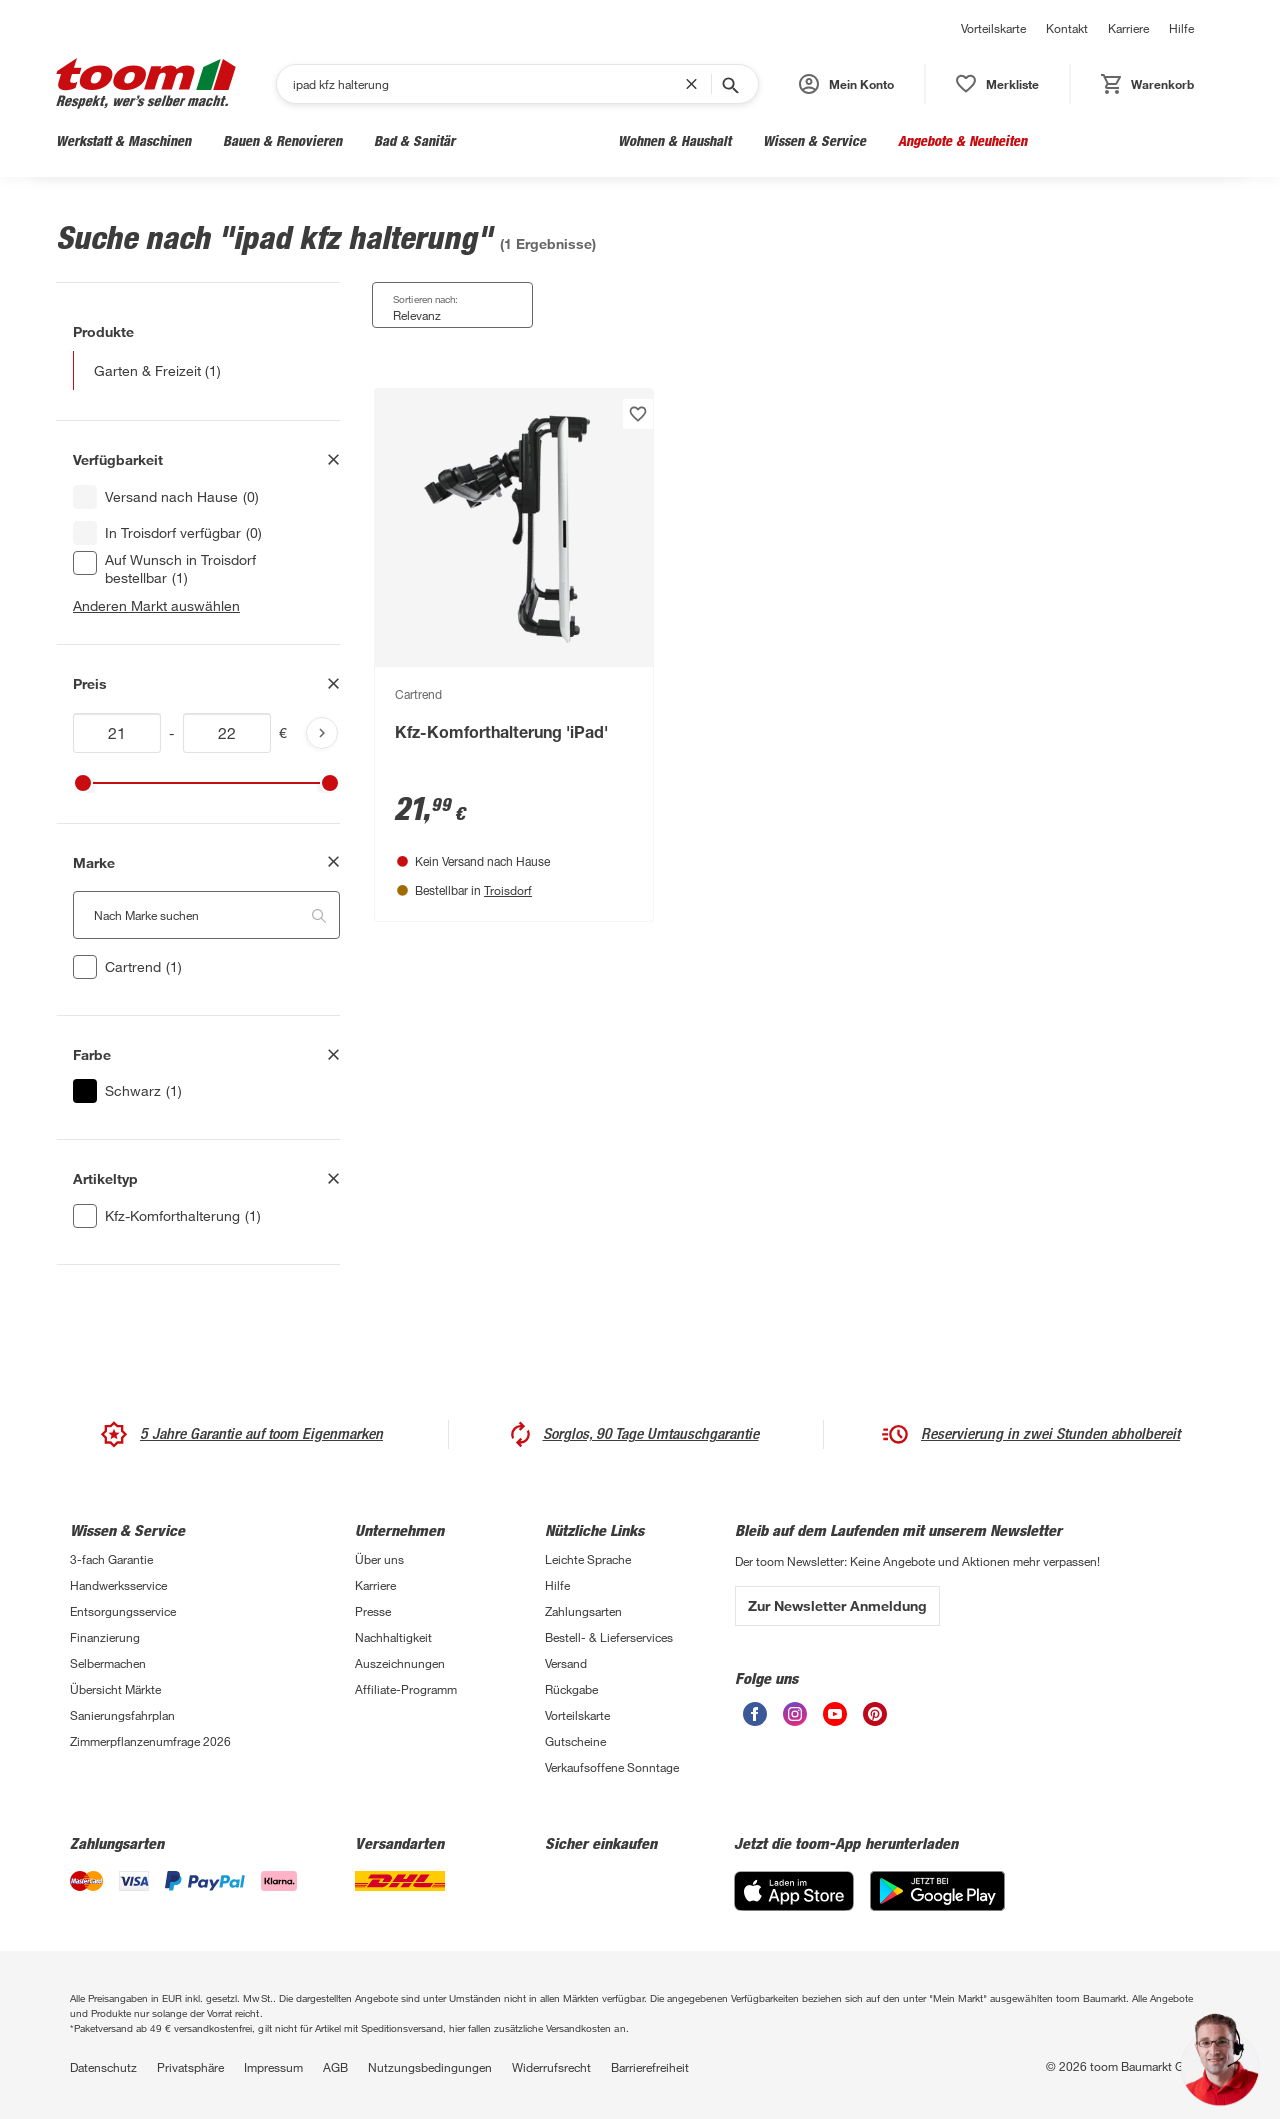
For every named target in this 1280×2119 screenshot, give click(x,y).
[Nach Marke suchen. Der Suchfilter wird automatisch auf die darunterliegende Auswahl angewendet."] (206, 915)
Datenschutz (103, 2067)
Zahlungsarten (583, 1611)
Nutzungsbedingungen (430, 2067)
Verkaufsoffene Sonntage (612, 1767)
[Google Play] (937, 1891)
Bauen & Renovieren (282, 140)
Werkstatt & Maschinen (123, 140)
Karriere (1128, 28)
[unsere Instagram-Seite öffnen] (795, 1714)
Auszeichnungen (400, 1663)
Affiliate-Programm (406, 1689)
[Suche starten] (729, 84)
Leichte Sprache (588, 1559)
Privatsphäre (190, 2067)
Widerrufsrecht (551, 2067)
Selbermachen (108, 1663)
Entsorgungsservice (123, 1611)
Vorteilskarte (993, 28)
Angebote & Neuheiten (962, 140)
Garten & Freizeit (536, 140)
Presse (373, 1611)
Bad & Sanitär (414, 140)
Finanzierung (105, 1637)
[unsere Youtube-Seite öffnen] (835, 1714)
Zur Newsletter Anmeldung (837, 1605)
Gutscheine (575, 1741)
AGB (335, 2067)
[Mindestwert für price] (117, 733)
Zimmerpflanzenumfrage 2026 (150, 1741)
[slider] (83, 783)
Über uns (379, 1559)
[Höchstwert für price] (227, 733)
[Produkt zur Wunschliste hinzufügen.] (638, 414)
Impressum (273, 2067)
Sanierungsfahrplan (122, 1715)
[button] (846, 84)
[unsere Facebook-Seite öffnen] (755, 1714)
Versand (566, 1663)
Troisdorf (508, 890)
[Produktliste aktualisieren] (322, 733)
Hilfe (1181, 28)
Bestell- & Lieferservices (609, 1637)
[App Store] (794, 1891)
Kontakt (1067, 28)
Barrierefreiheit (650, 2067)
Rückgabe (571, 1689)
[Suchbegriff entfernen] (696, 84)
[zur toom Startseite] (146, 83)
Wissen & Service (814, 140)
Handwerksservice (118, 1585)
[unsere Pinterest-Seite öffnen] (875, 1714)
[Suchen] (489, 84)
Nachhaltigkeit (393, 1637)
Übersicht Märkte (115, 1689)
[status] (997, 84)
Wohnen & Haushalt (674, 140)
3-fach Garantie (111, 1559)
